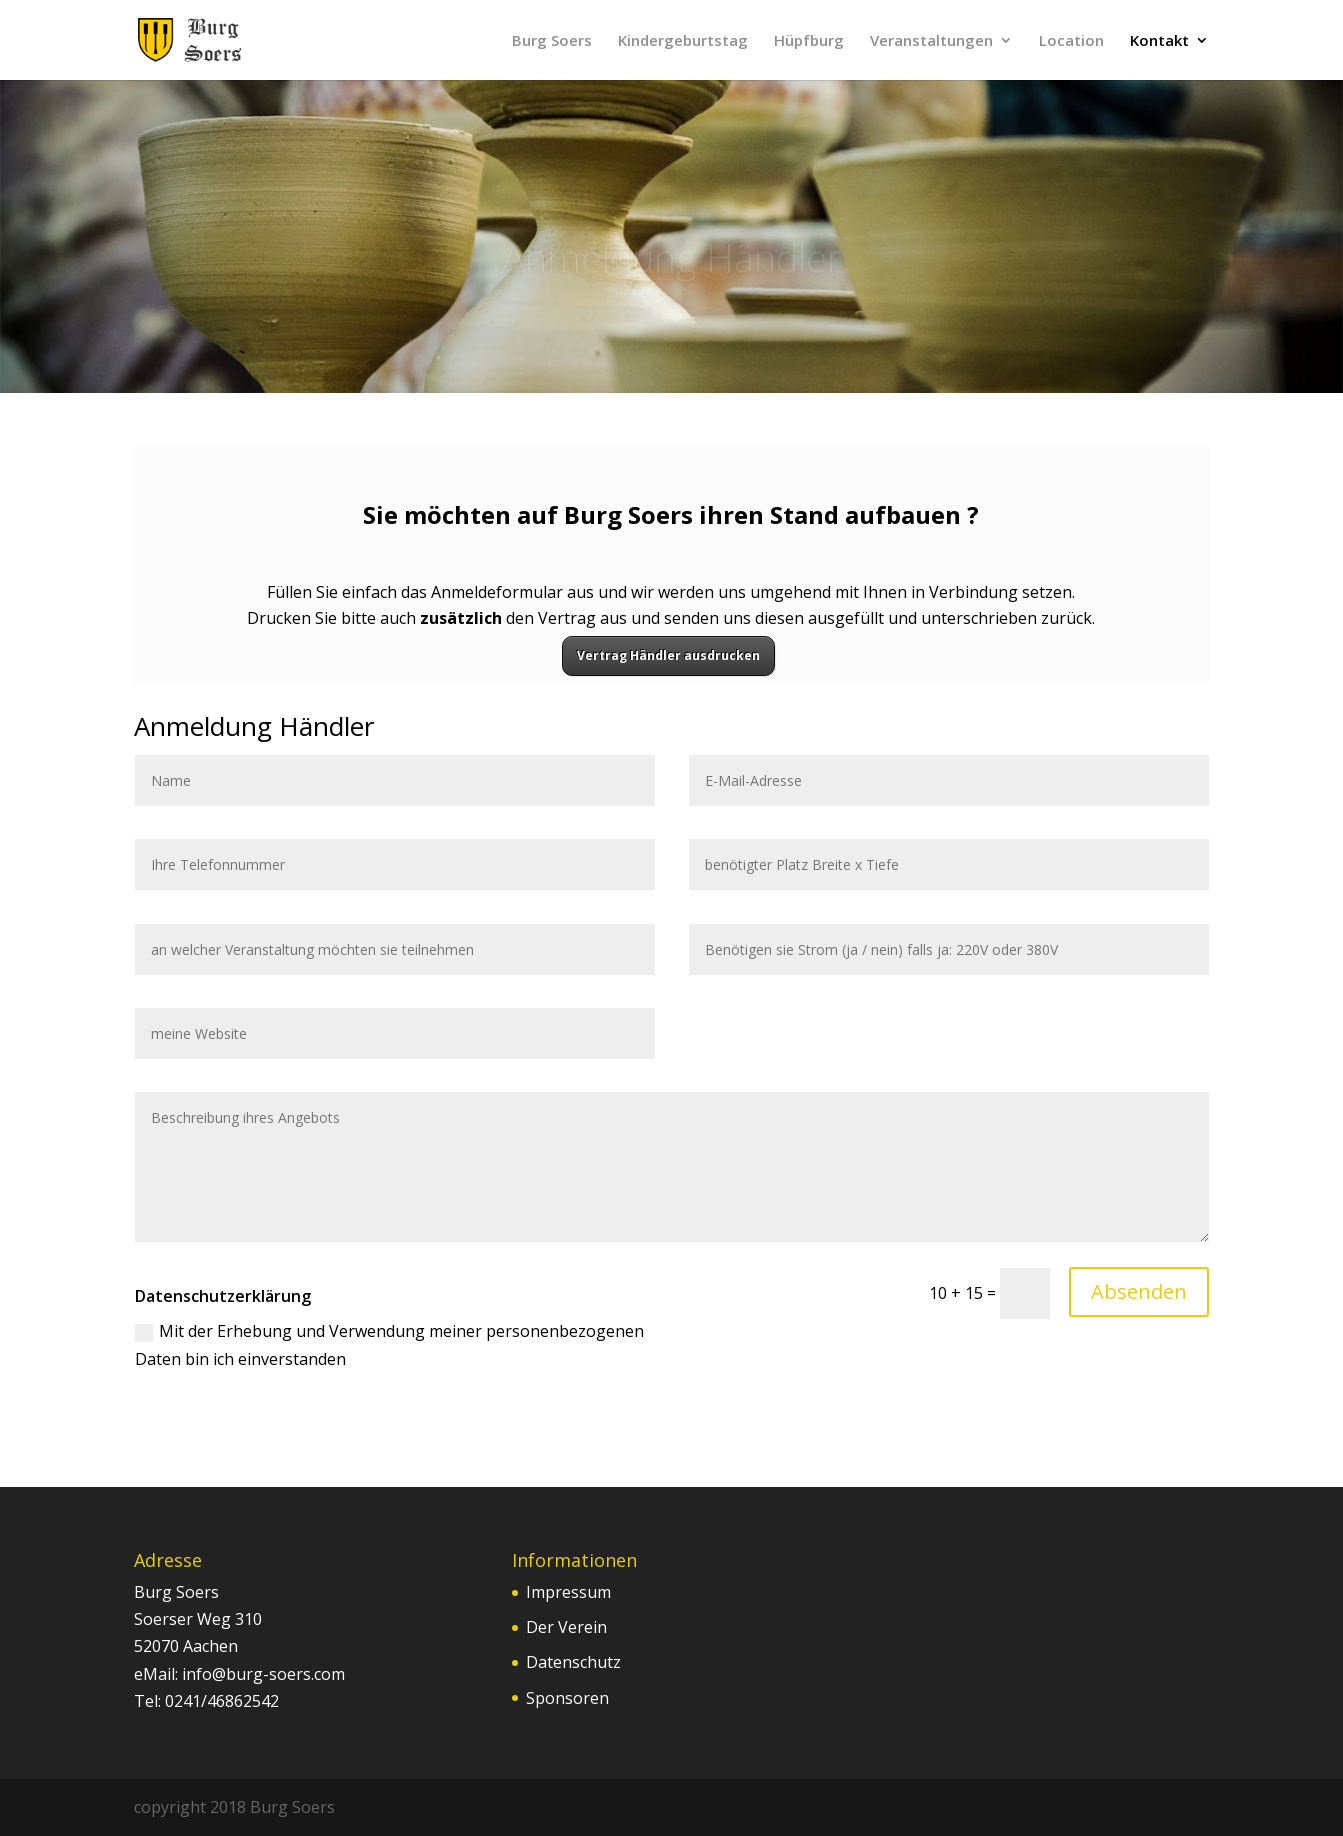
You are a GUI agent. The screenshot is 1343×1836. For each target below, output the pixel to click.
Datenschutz (573, 1662)
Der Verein (566, 1627)
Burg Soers (552, 41)
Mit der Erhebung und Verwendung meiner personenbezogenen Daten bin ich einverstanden (389, 1344)
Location (1071, 41)
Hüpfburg (809, 41)
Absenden (1139, 1291)
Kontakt (1159, 41)
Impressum (568, 1592)
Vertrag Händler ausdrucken (668, 655)
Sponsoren (567, 1698)
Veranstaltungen (931, 41)
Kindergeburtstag (683, 41)
